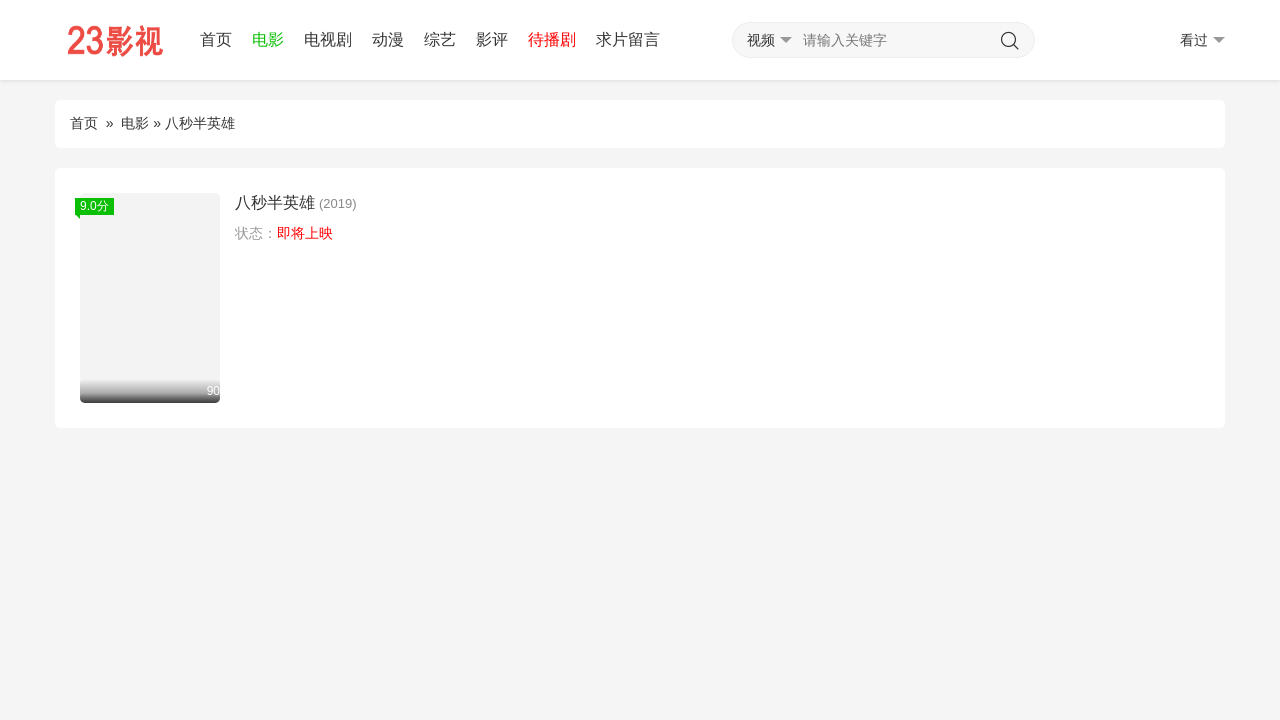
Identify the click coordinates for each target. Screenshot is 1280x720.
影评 (492, 39)
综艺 (440, 39)
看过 (1202, 40)
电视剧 (328, 39)
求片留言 (628, 39)
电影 (268, 39)
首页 (216, 39)
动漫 (388, 39)
